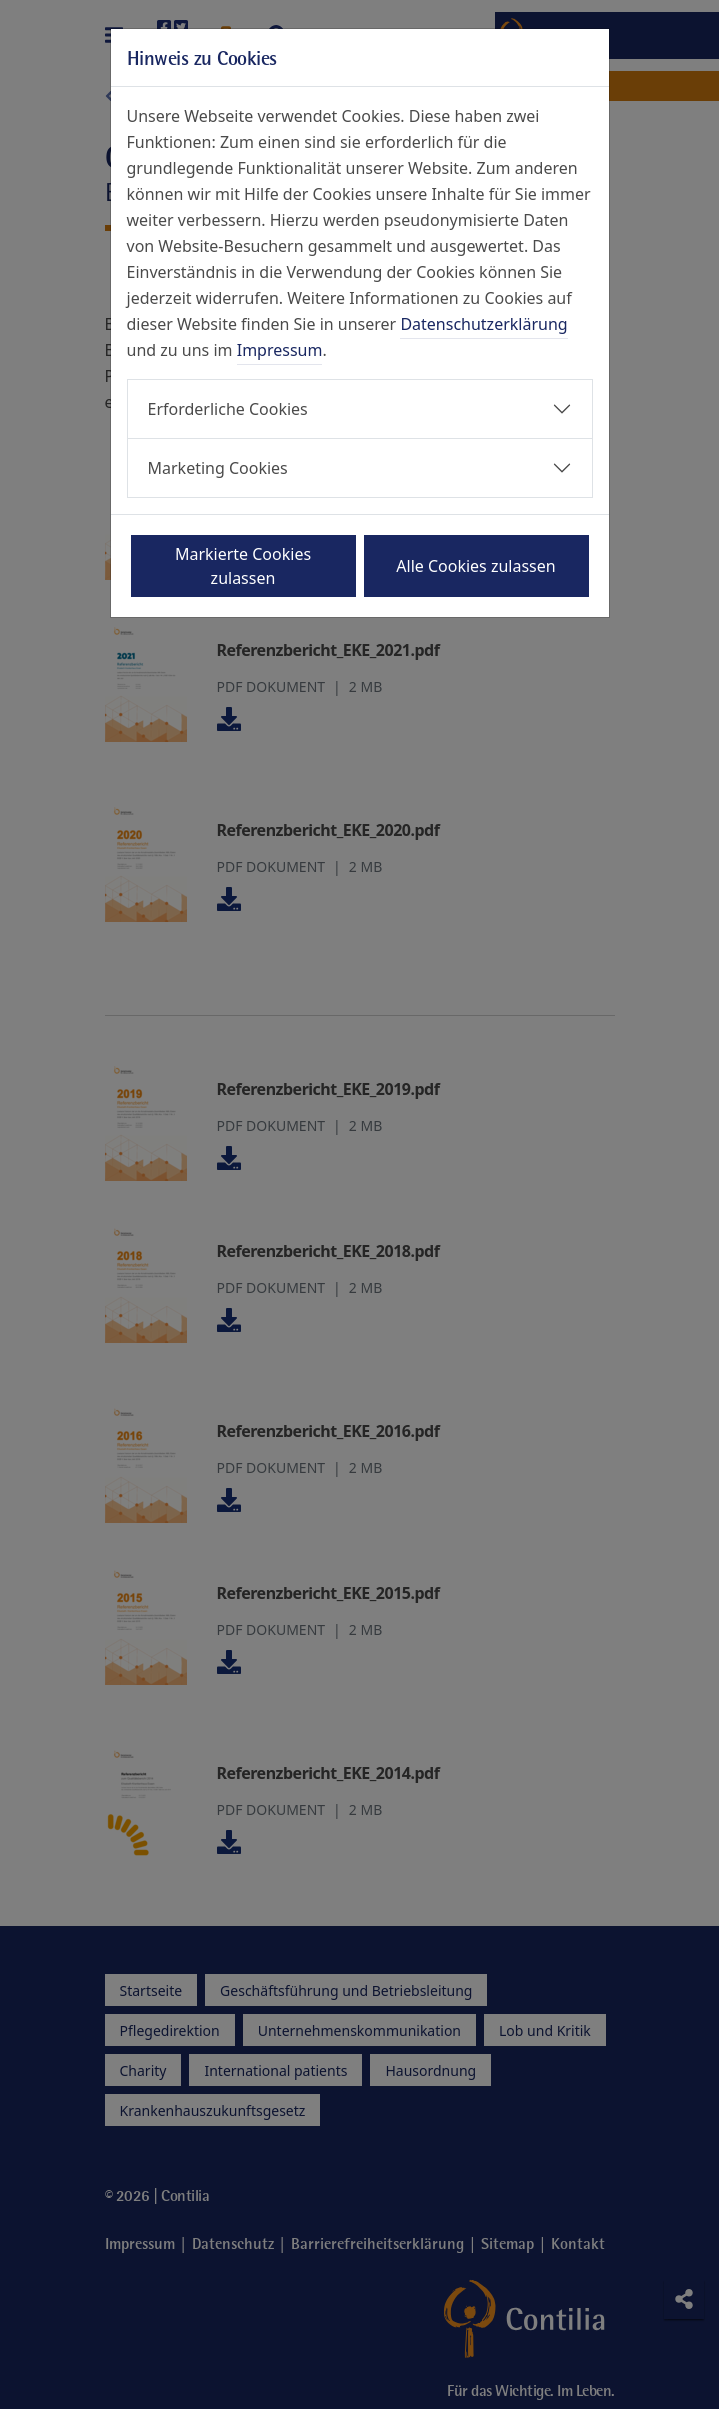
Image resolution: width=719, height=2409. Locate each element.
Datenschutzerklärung (483, 324)
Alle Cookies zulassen (475, 566)
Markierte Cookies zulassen (243, 566)
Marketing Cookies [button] (218, 468)
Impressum (280, 350)
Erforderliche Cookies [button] (228, 409)
